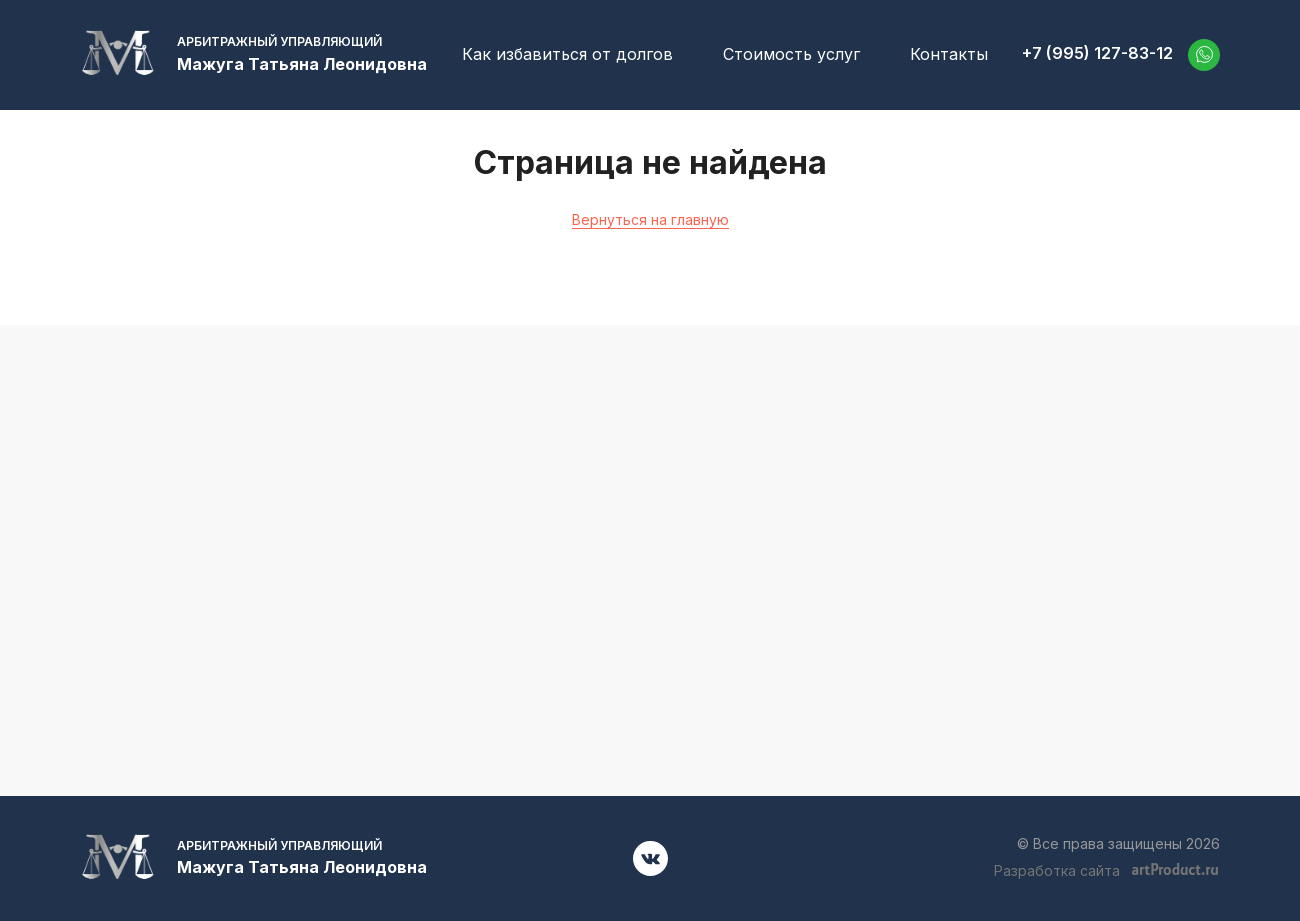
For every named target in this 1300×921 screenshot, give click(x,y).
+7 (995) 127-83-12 (1097, 53)
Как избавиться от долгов (567, 54)
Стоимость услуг (791, 54)
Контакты (949, 54)
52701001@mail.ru (1040, 561)
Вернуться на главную (650, 219)
